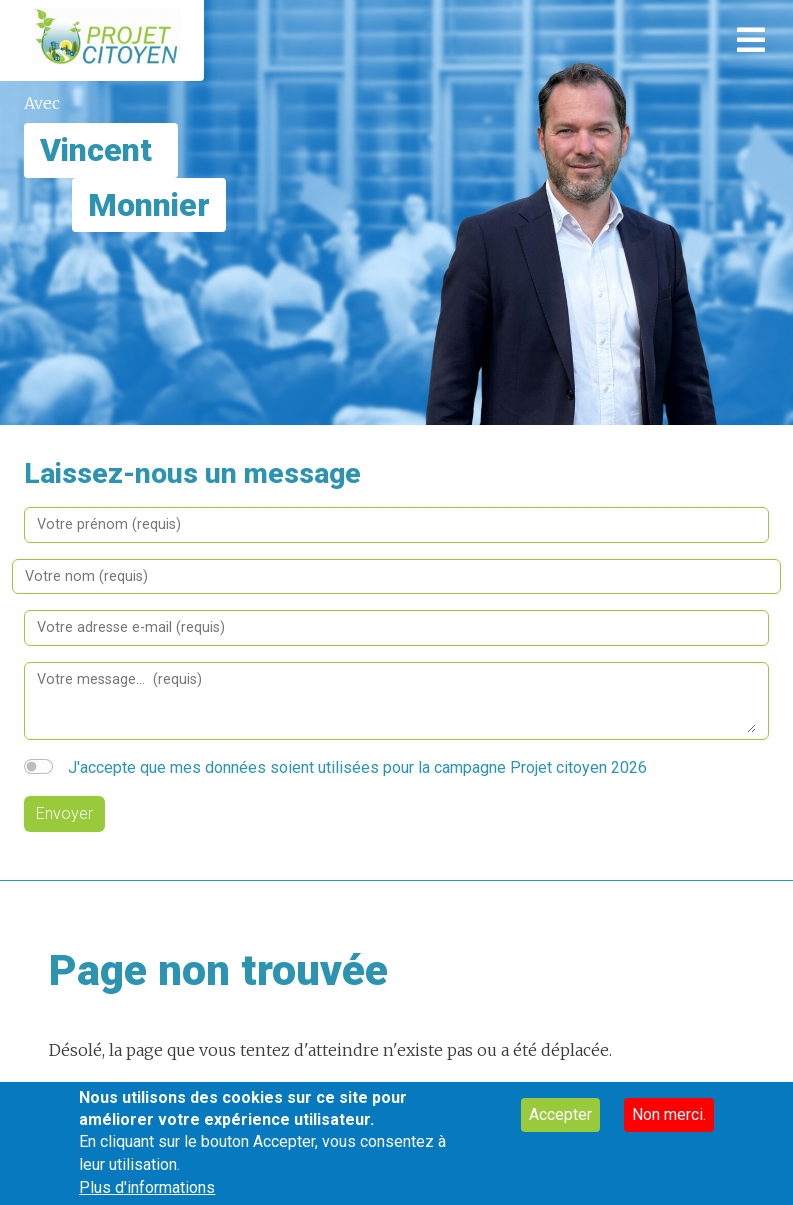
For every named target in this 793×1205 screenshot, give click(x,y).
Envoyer (64, 813)
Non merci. (669, 1124)
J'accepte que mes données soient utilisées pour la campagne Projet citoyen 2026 (357, 767)
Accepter (560, 1124)
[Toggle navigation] (751, 40)
